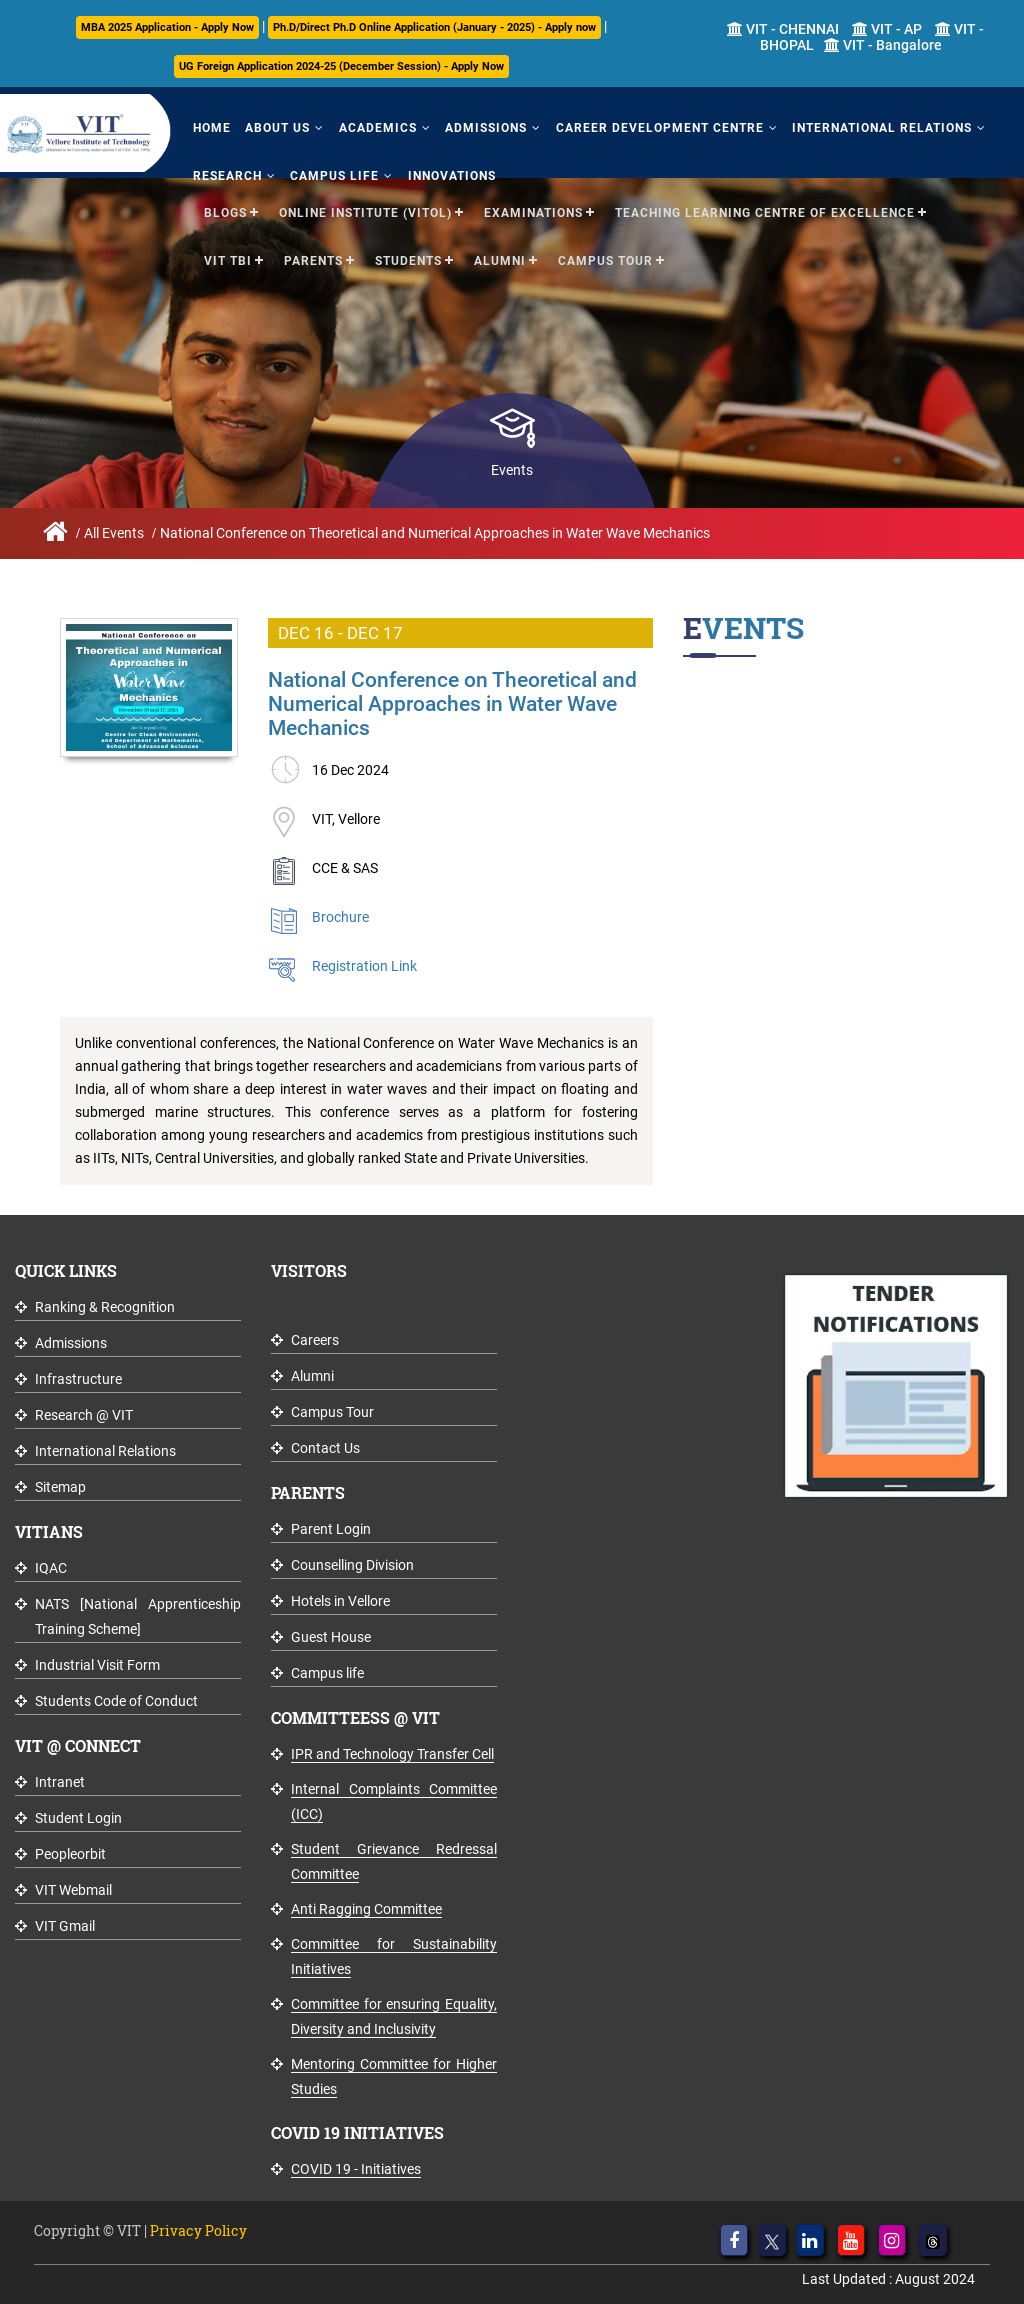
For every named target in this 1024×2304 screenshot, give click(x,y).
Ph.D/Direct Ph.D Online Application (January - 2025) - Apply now (434, 27)
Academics (352, 124)
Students (408, 252)
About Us (262, 124)
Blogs (225, 204)
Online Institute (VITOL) (365, 204)
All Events (114, 533)
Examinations (533, 204)
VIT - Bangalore (883, 45)
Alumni (500, 252)
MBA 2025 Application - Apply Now (167, 27)
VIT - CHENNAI (783, 29)
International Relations (825, 124)
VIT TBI (228, 252)
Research (222, 167)
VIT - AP (887, 29)
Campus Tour (605, 252)
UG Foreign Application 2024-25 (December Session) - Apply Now (341, 66)
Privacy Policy (198, 2230)
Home (207, 124)
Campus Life (319, 167)
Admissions (450, 124)
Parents (313, 252)
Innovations (426, 167)
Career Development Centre (613, 124)
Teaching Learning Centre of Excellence (765, 204)
